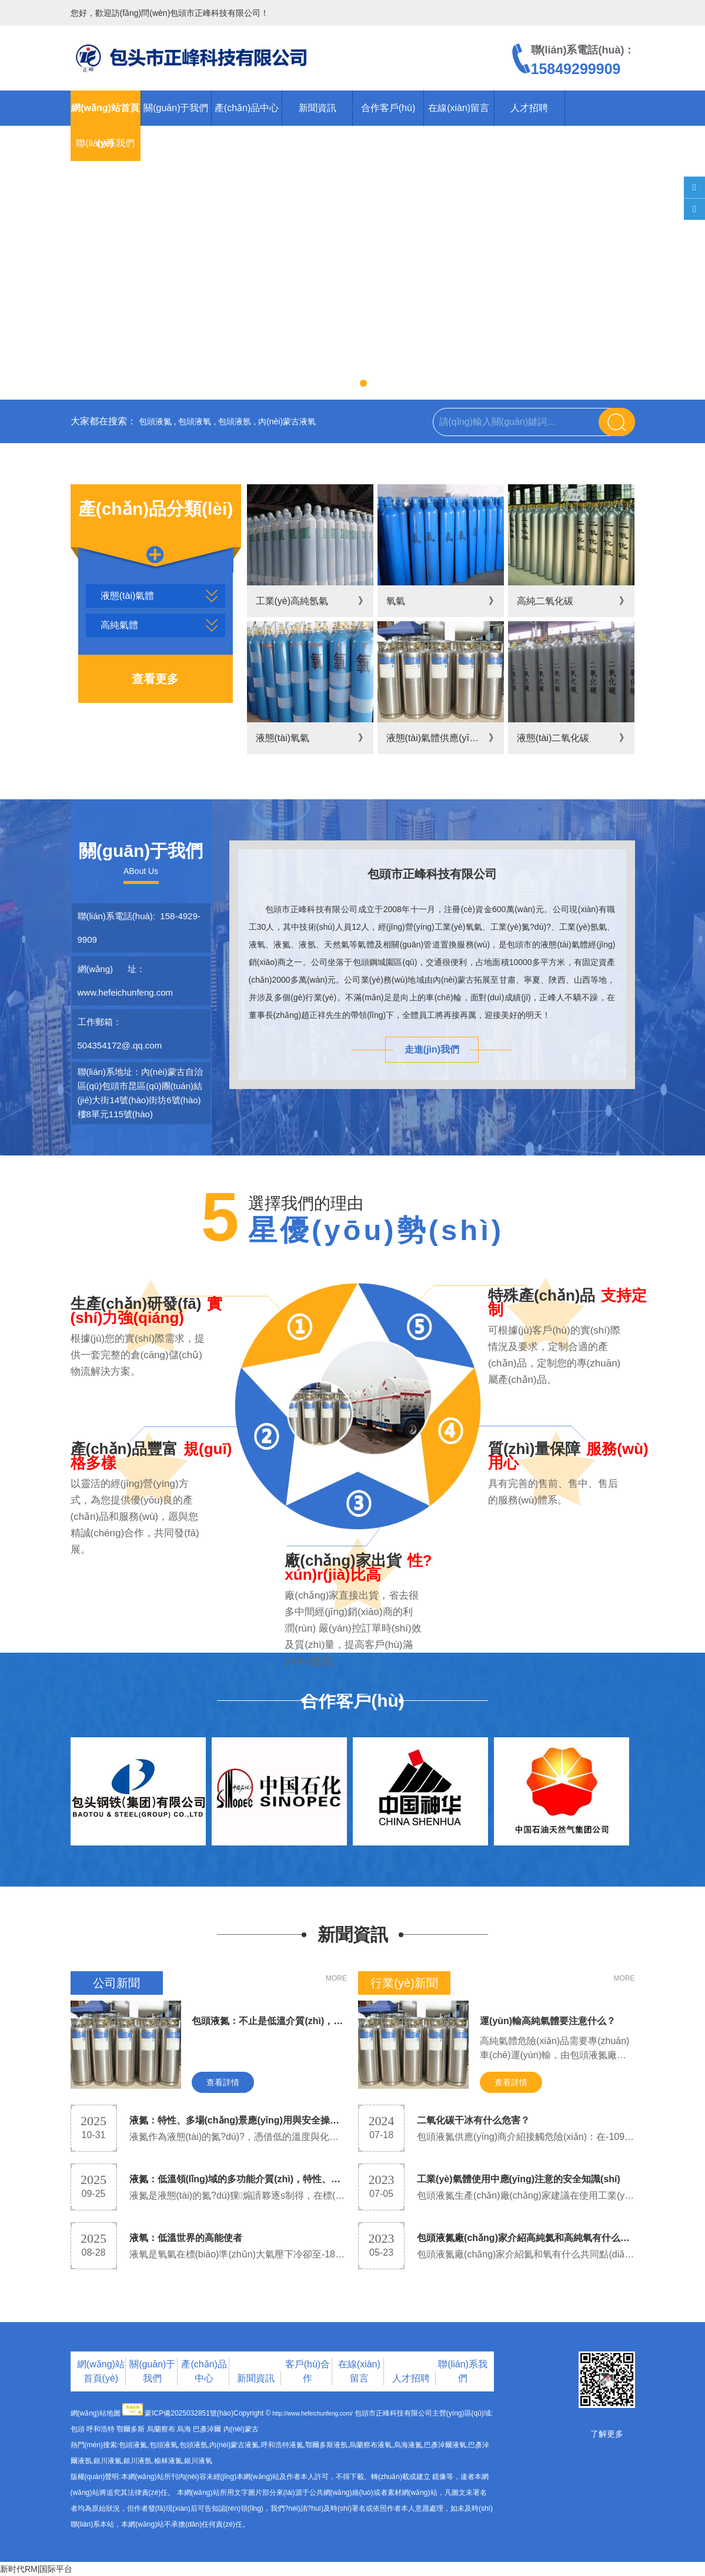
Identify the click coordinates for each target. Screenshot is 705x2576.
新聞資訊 (317, 108)
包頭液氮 (155, 421)
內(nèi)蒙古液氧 (287, 421)
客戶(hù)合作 (307, 2371)
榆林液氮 (168, 2461)
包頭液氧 (194, 421)
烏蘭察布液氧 (370, 2445)
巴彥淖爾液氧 (445, 2445)
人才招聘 (529, 108)
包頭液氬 (234, 421)
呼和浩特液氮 (282, 2445)
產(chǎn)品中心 (247, 108)
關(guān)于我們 (175, 108)
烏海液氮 (408, 2445)
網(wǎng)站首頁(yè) (101, 2371)
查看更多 (155, 678)
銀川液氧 (198, 2461)
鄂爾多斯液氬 (326, 2445)
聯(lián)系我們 (105, 143)
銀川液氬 (137, 2461)
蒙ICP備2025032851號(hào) (189, 2413)
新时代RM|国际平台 (36, 2569)
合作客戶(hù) (388, 108)
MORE (336, 1978)
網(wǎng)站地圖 (96, 2413)
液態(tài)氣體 (128, 596)
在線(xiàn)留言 (458, 108)
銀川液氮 (107, 2461)
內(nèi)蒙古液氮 (234, 2445)
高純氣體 (119, 625)
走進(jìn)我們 (432, 1049)
